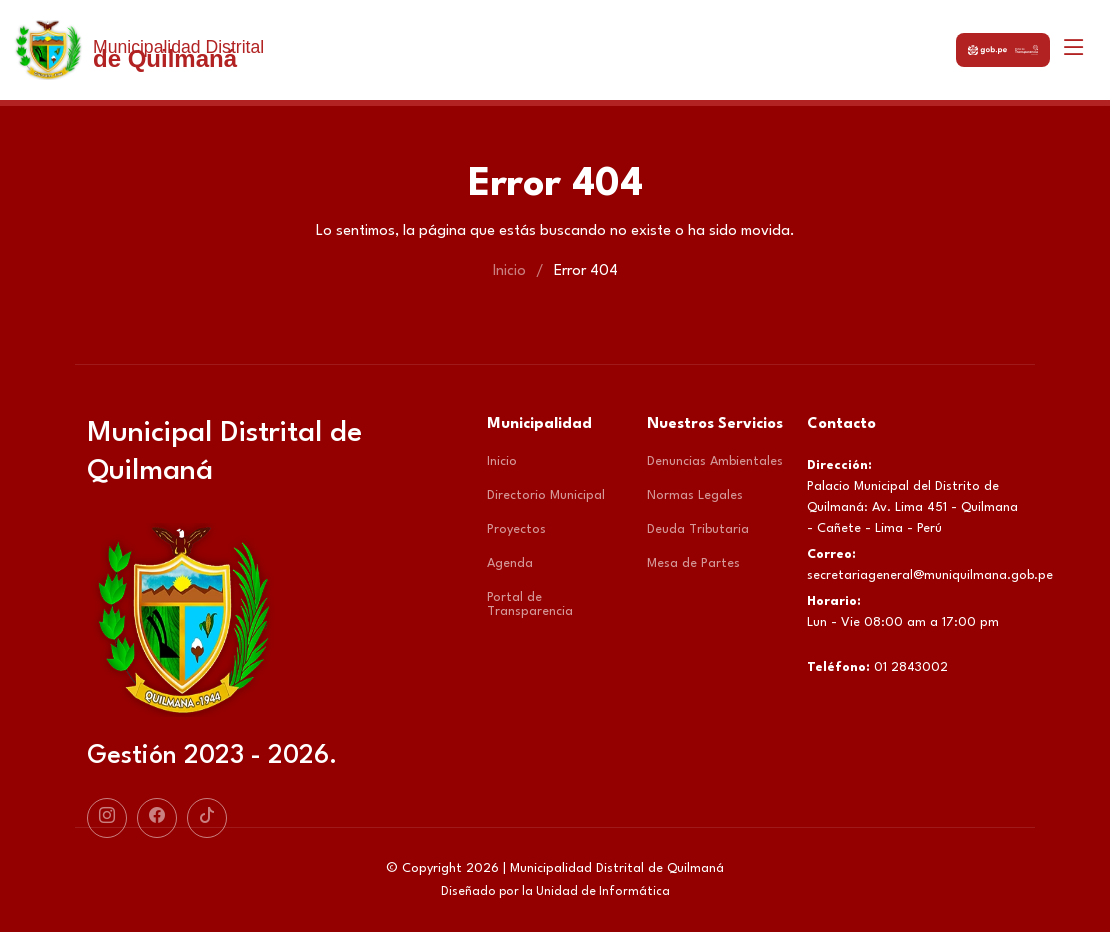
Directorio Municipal (546, 495)
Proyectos (516, 529)
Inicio (509, 271)
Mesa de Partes (693, 563)
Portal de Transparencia (530, 604)
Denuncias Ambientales (715, 461)
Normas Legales (695, 495)
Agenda (510, 563)
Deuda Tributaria (698, 529)
